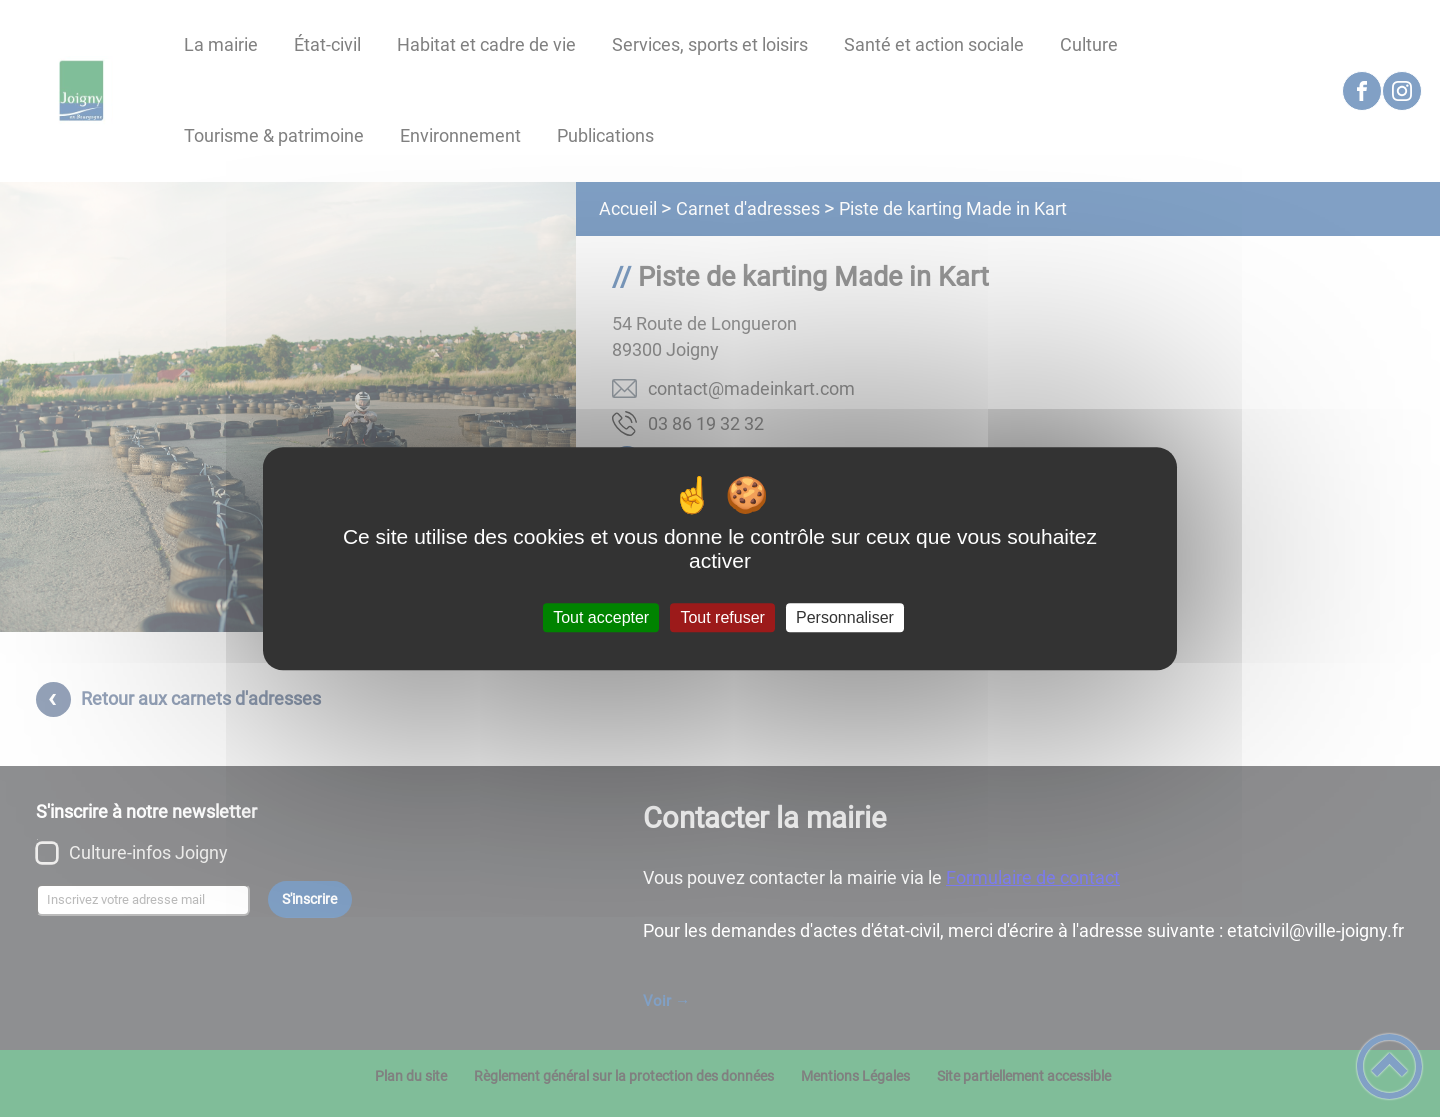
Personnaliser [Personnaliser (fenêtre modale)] (845, 617)
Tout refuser (722, 617)
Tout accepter (601, 617)
